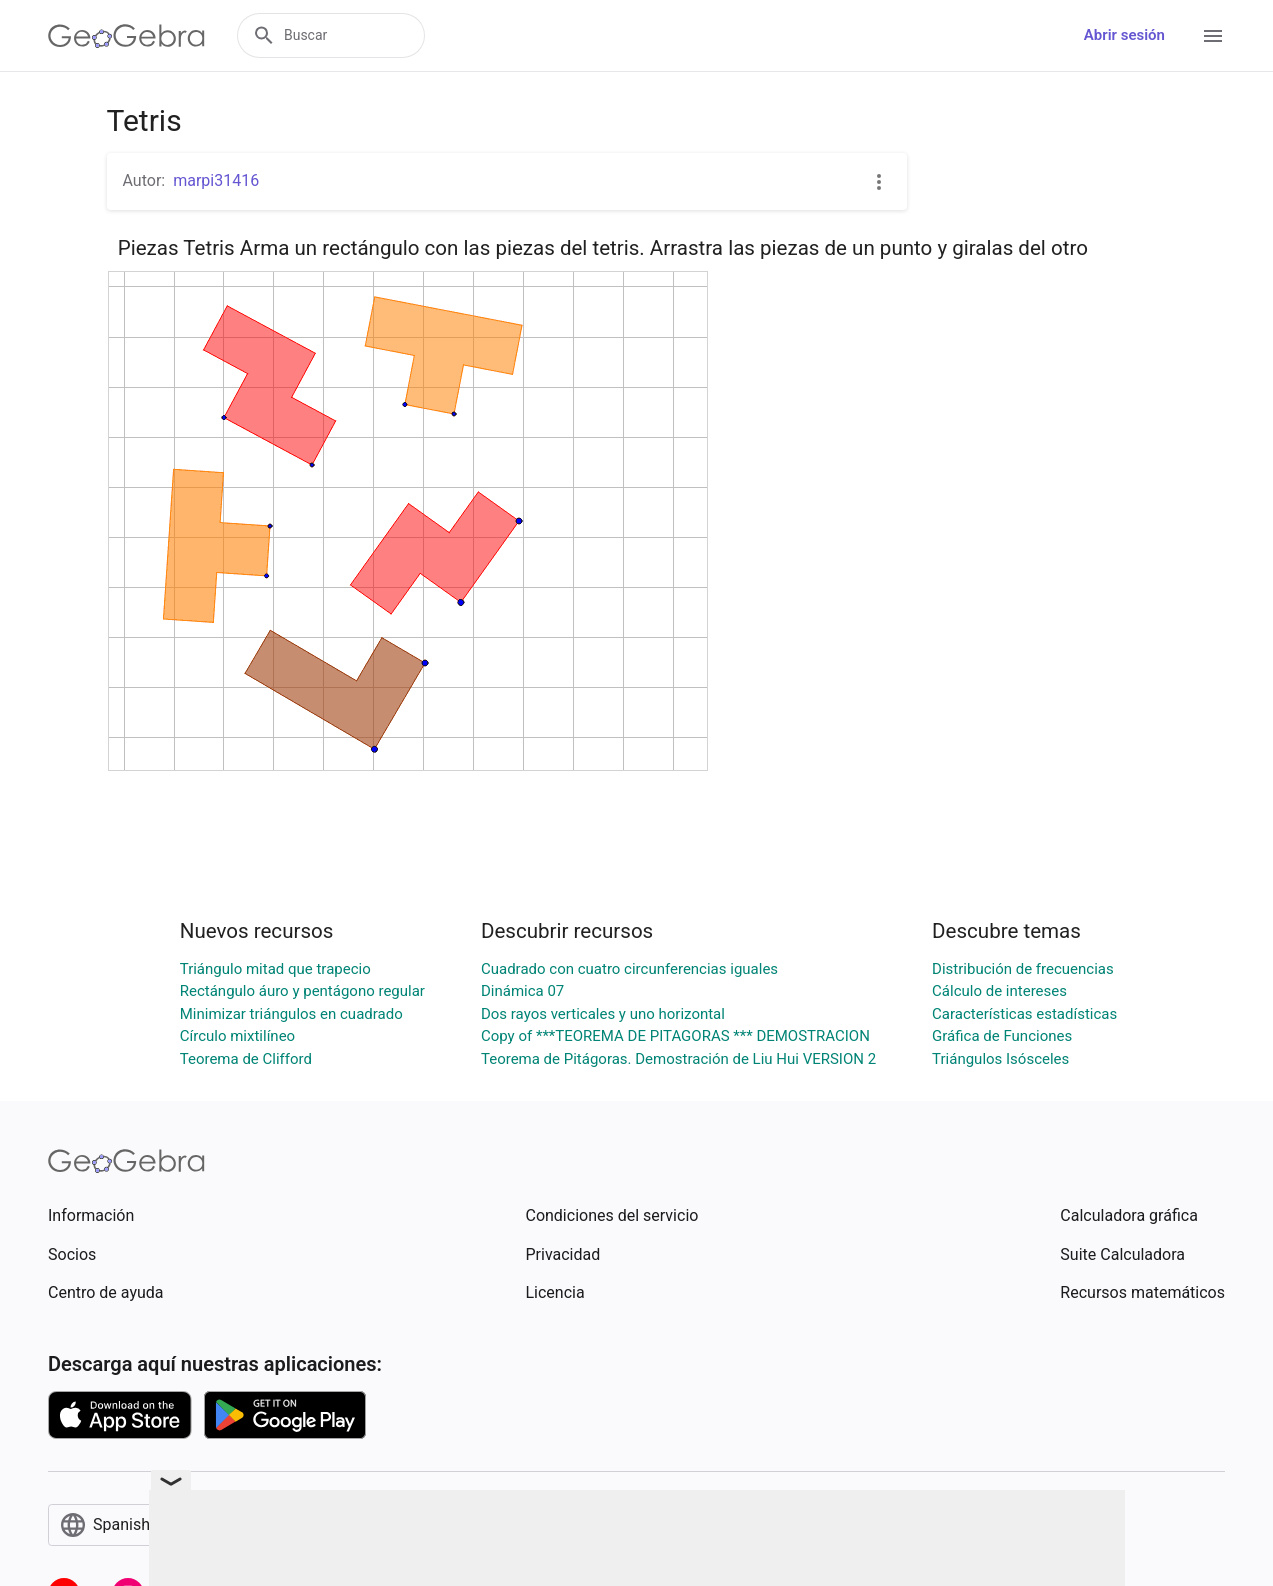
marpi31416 (216, 180)
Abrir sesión (1124, 35)
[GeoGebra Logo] (126, 36)
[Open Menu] (1213, 36)
